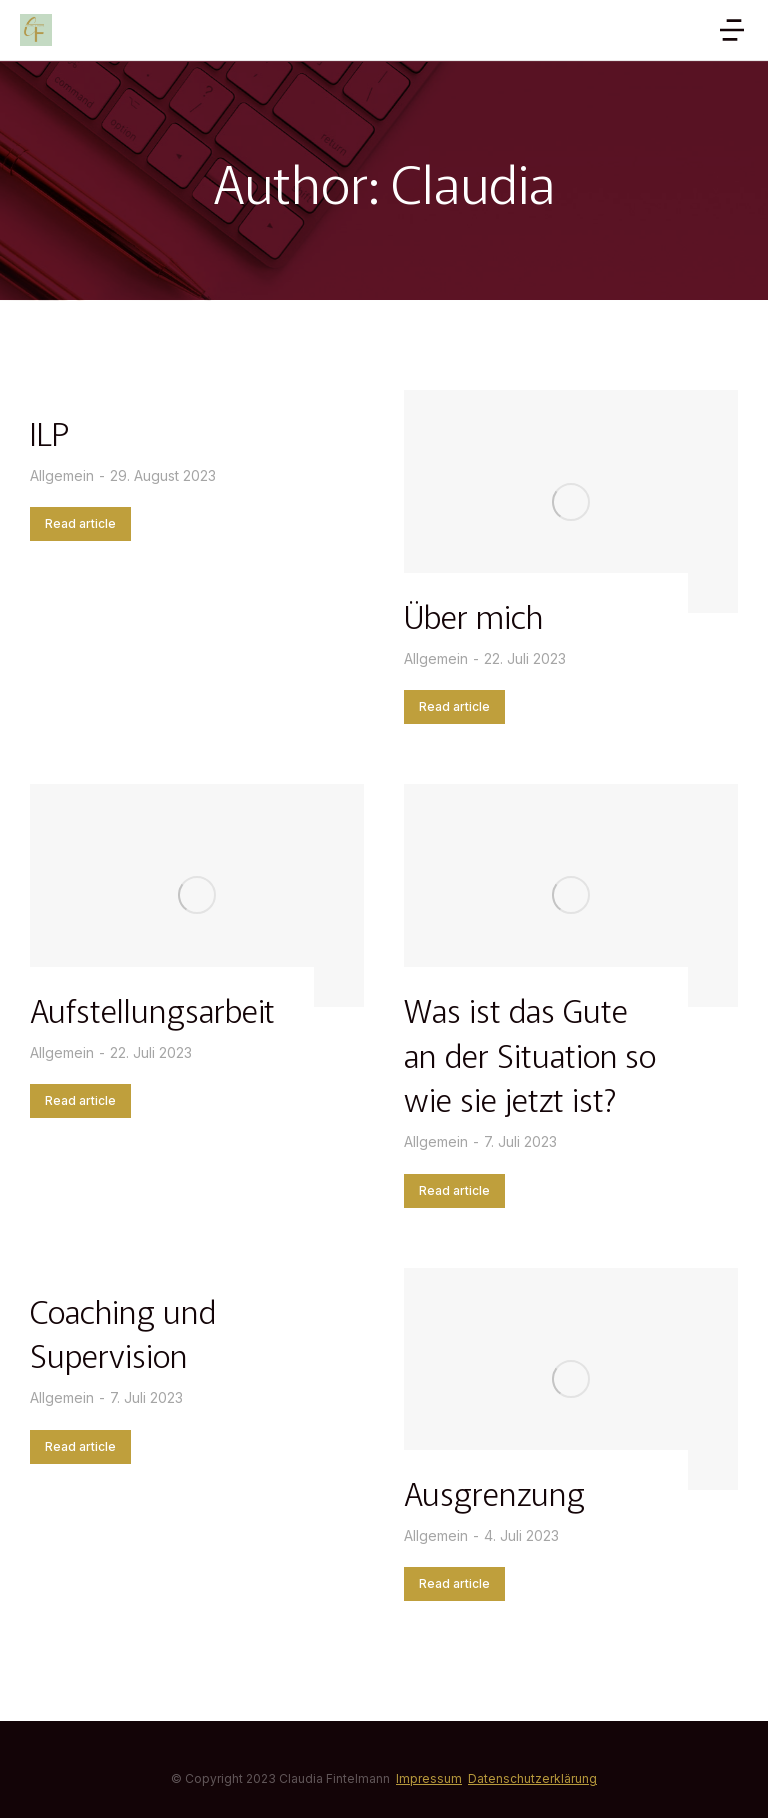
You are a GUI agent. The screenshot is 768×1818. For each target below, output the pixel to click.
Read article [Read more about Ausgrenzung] (454, 1583)
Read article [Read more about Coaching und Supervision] (80, 1446)
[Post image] (571, 501)
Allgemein (62, 475)
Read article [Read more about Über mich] (454, 706)
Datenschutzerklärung (532, 1778)
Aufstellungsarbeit (152, 1009)
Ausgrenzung (494, 1492)
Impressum (429, 1778)
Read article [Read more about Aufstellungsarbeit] (80, 1100)
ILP (49, 432)
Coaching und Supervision (123, 1332)
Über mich (473, 615)
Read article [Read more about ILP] (80, 523)
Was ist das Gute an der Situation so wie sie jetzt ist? (530, 1054)
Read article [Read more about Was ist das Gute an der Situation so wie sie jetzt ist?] (454, 1190)
